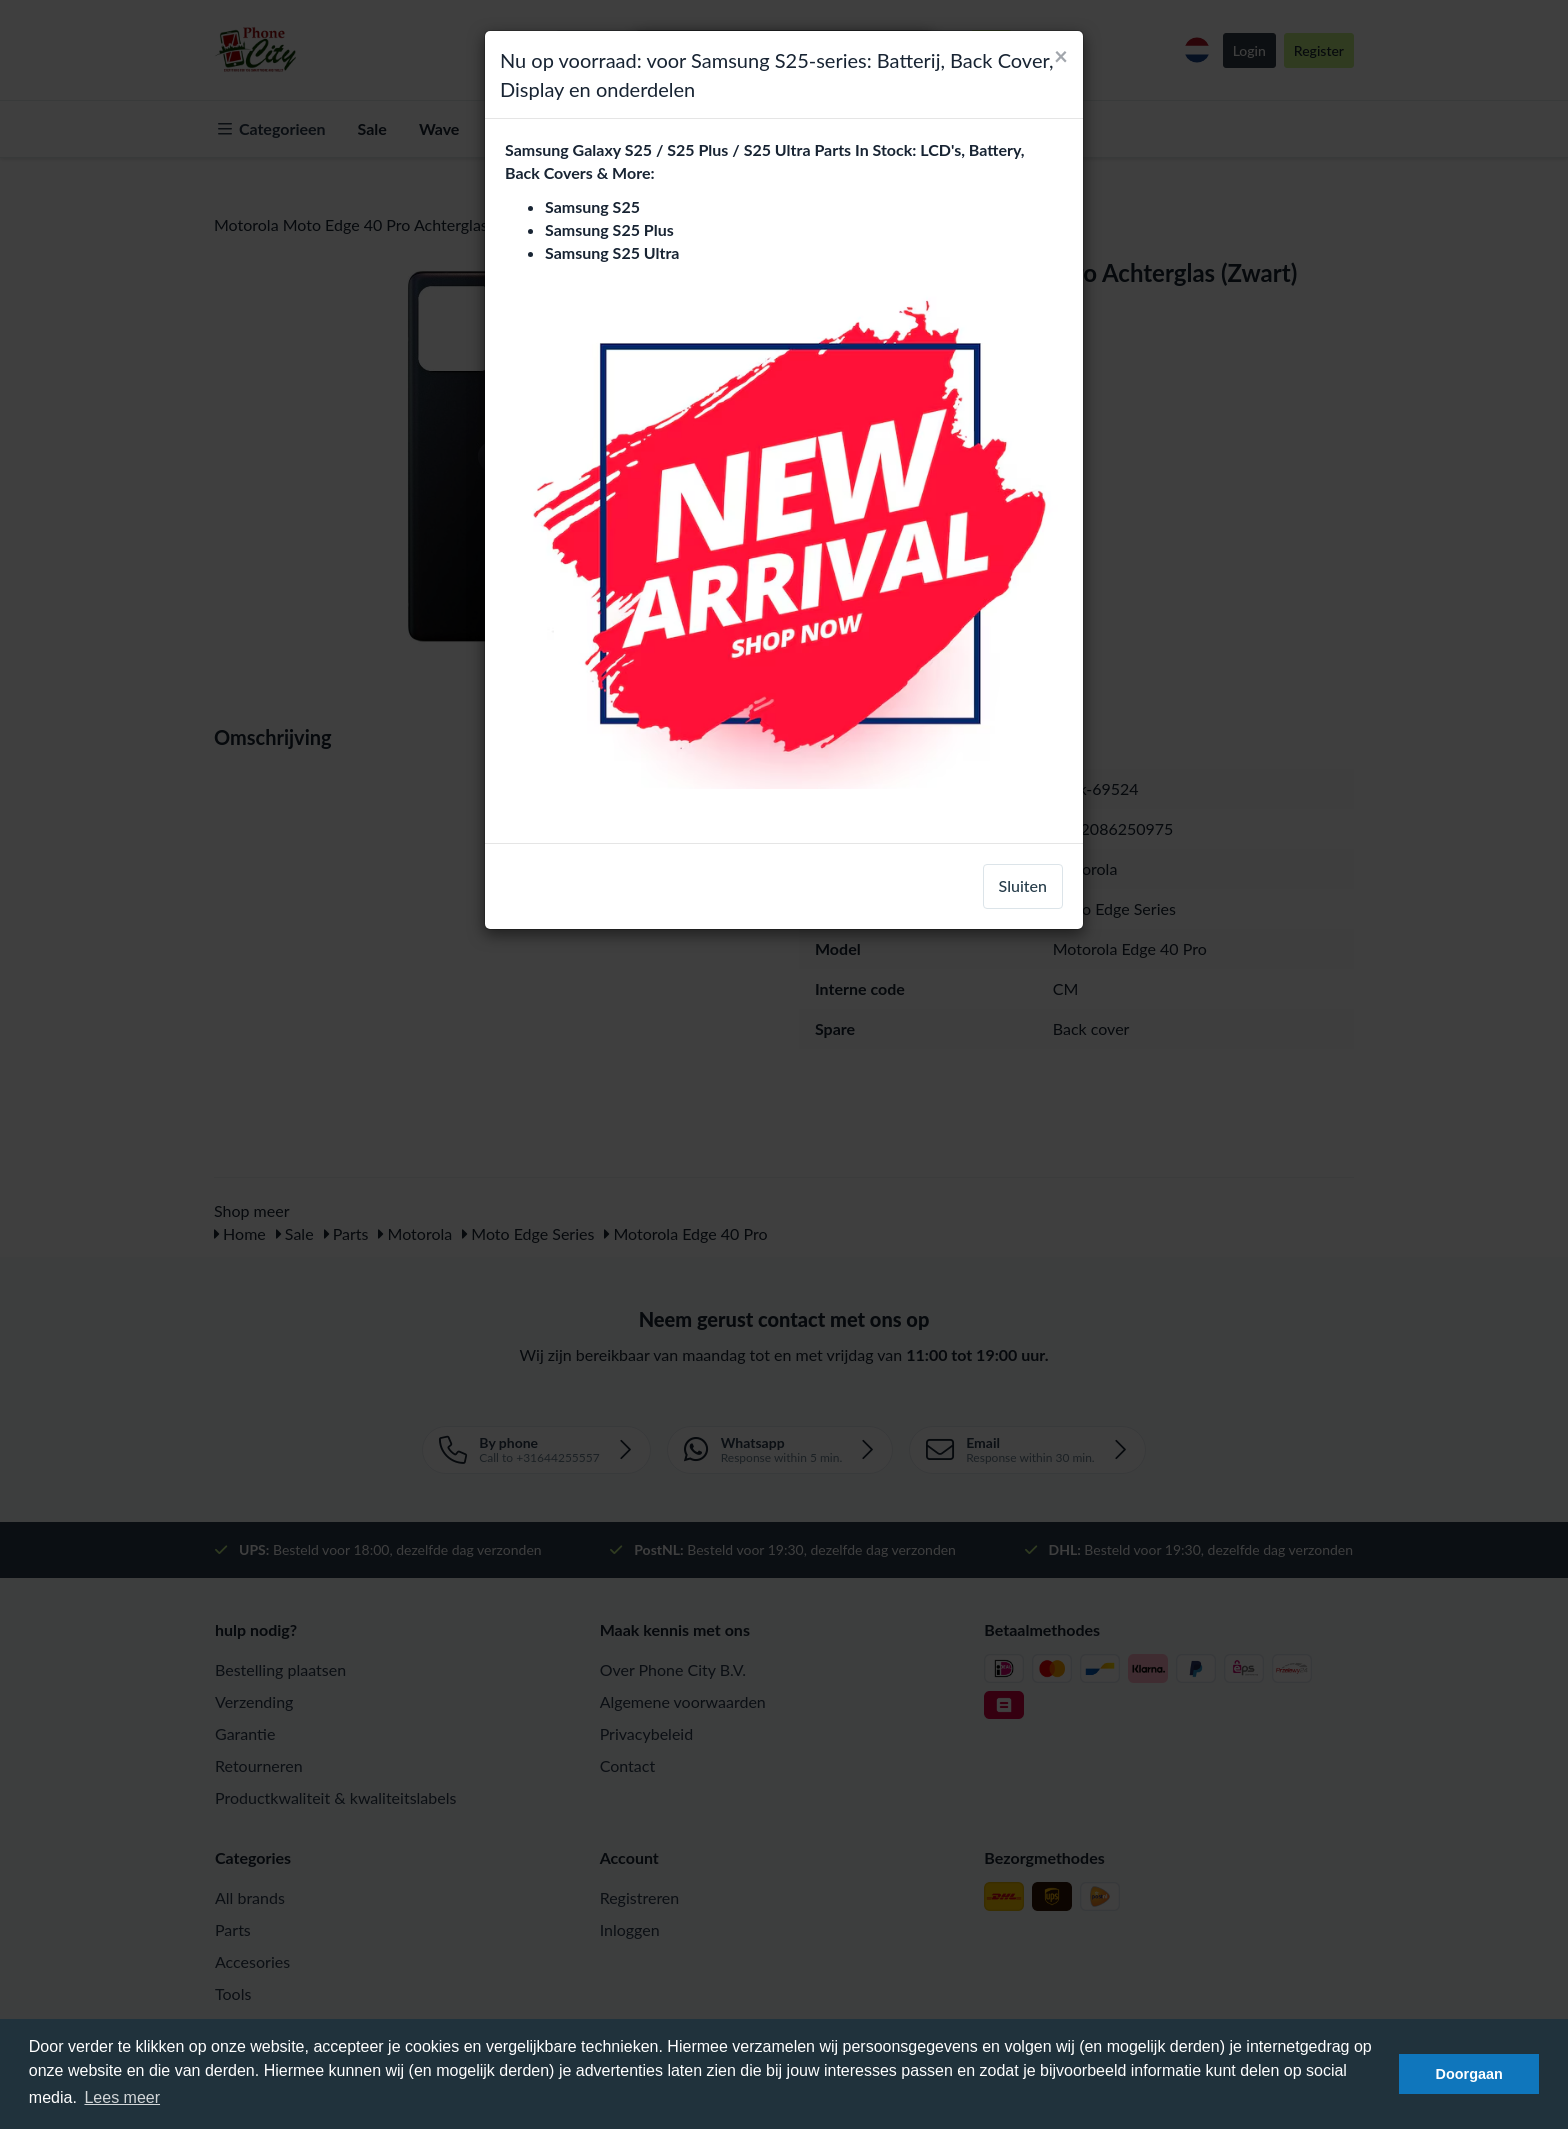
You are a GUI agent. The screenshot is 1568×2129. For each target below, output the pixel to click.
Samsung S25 (592, 206)
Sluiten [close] (1023, 885)
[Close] (1061, 56)
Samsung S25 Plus (609, 229)
